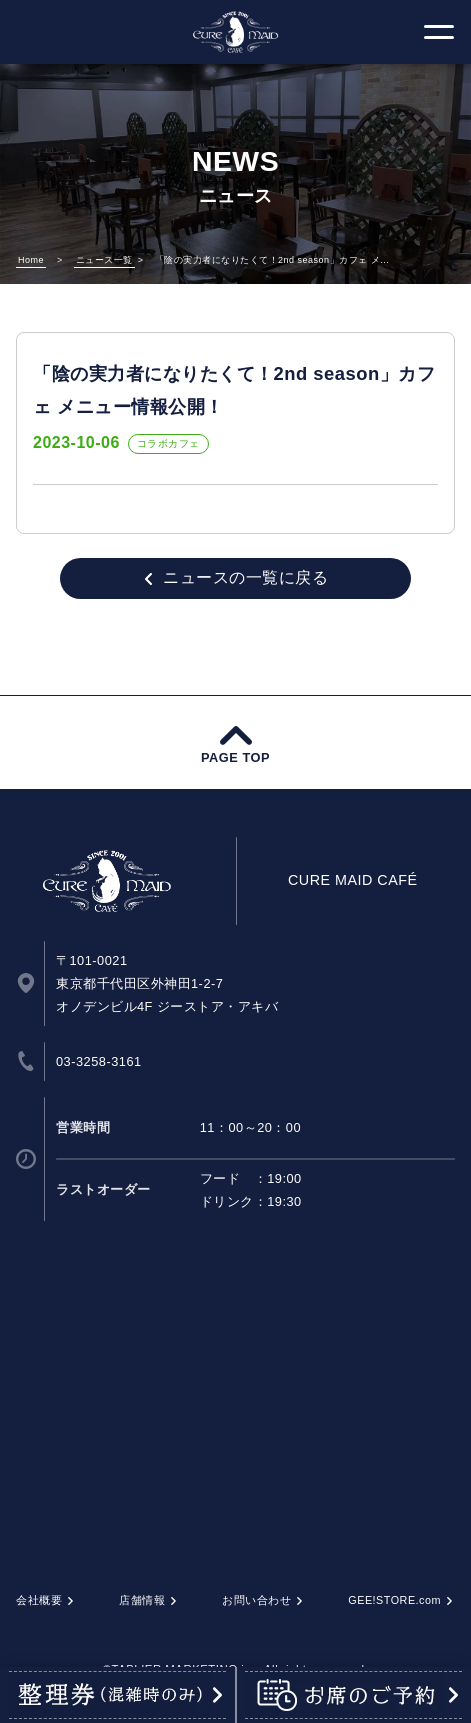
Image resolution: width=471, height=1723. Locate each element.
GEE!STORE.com (394, 1600)
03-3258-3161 (99, 1061)
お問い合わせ (256, 1600)
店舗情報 (142, 1600)
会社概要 (39, 1600)
